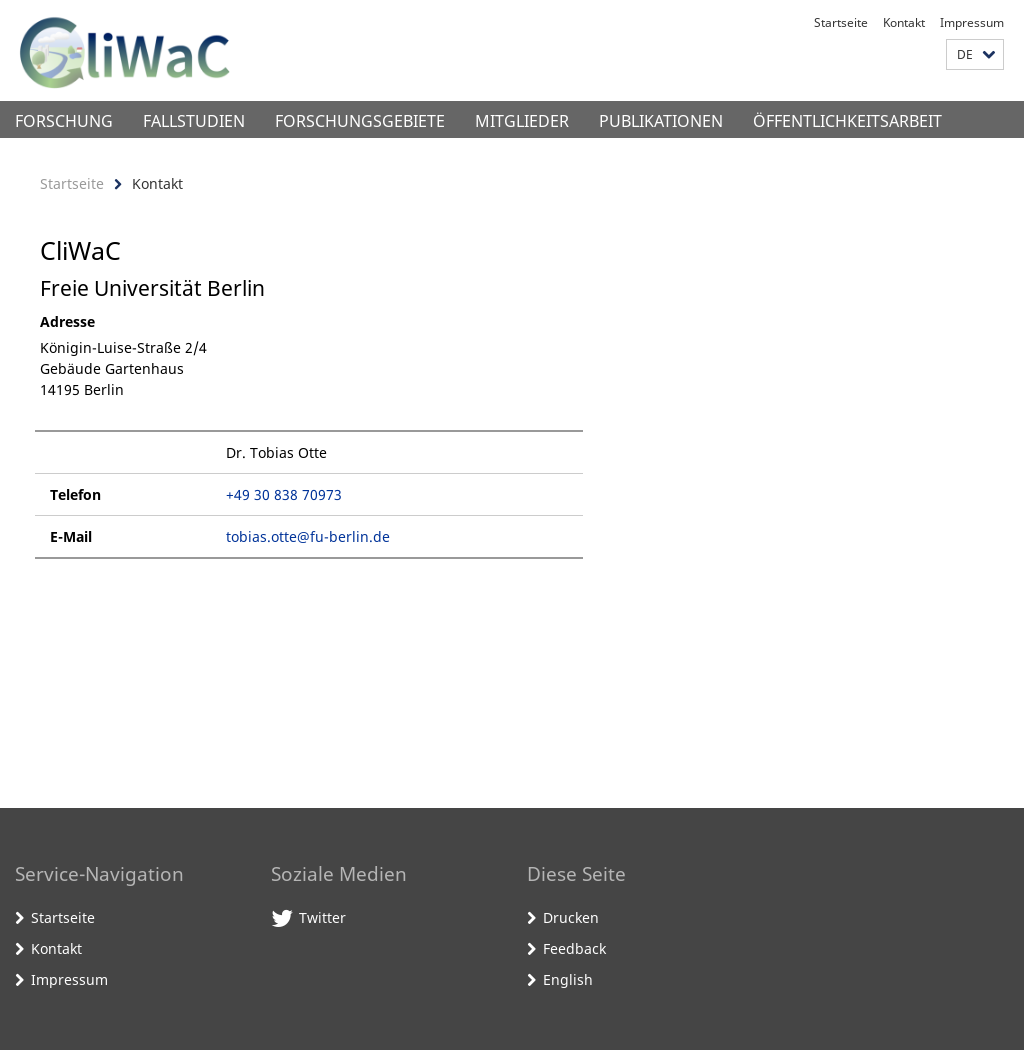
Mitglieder (522, 121)
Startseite (841, 22)
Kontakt (904, 22)
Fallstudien (194, 121)
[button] (975, 54)
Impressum (972, 22)
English (568, 979)
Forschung (64, 121)
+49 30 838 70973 (284, 494)
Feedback (574, 948)
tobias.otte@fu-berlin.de (308, 536)
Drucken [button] (571, 917)
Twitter (322, 917)
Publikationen (661, 121)
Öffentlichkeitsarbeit (847, 121)
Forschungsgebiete (360, 121)
